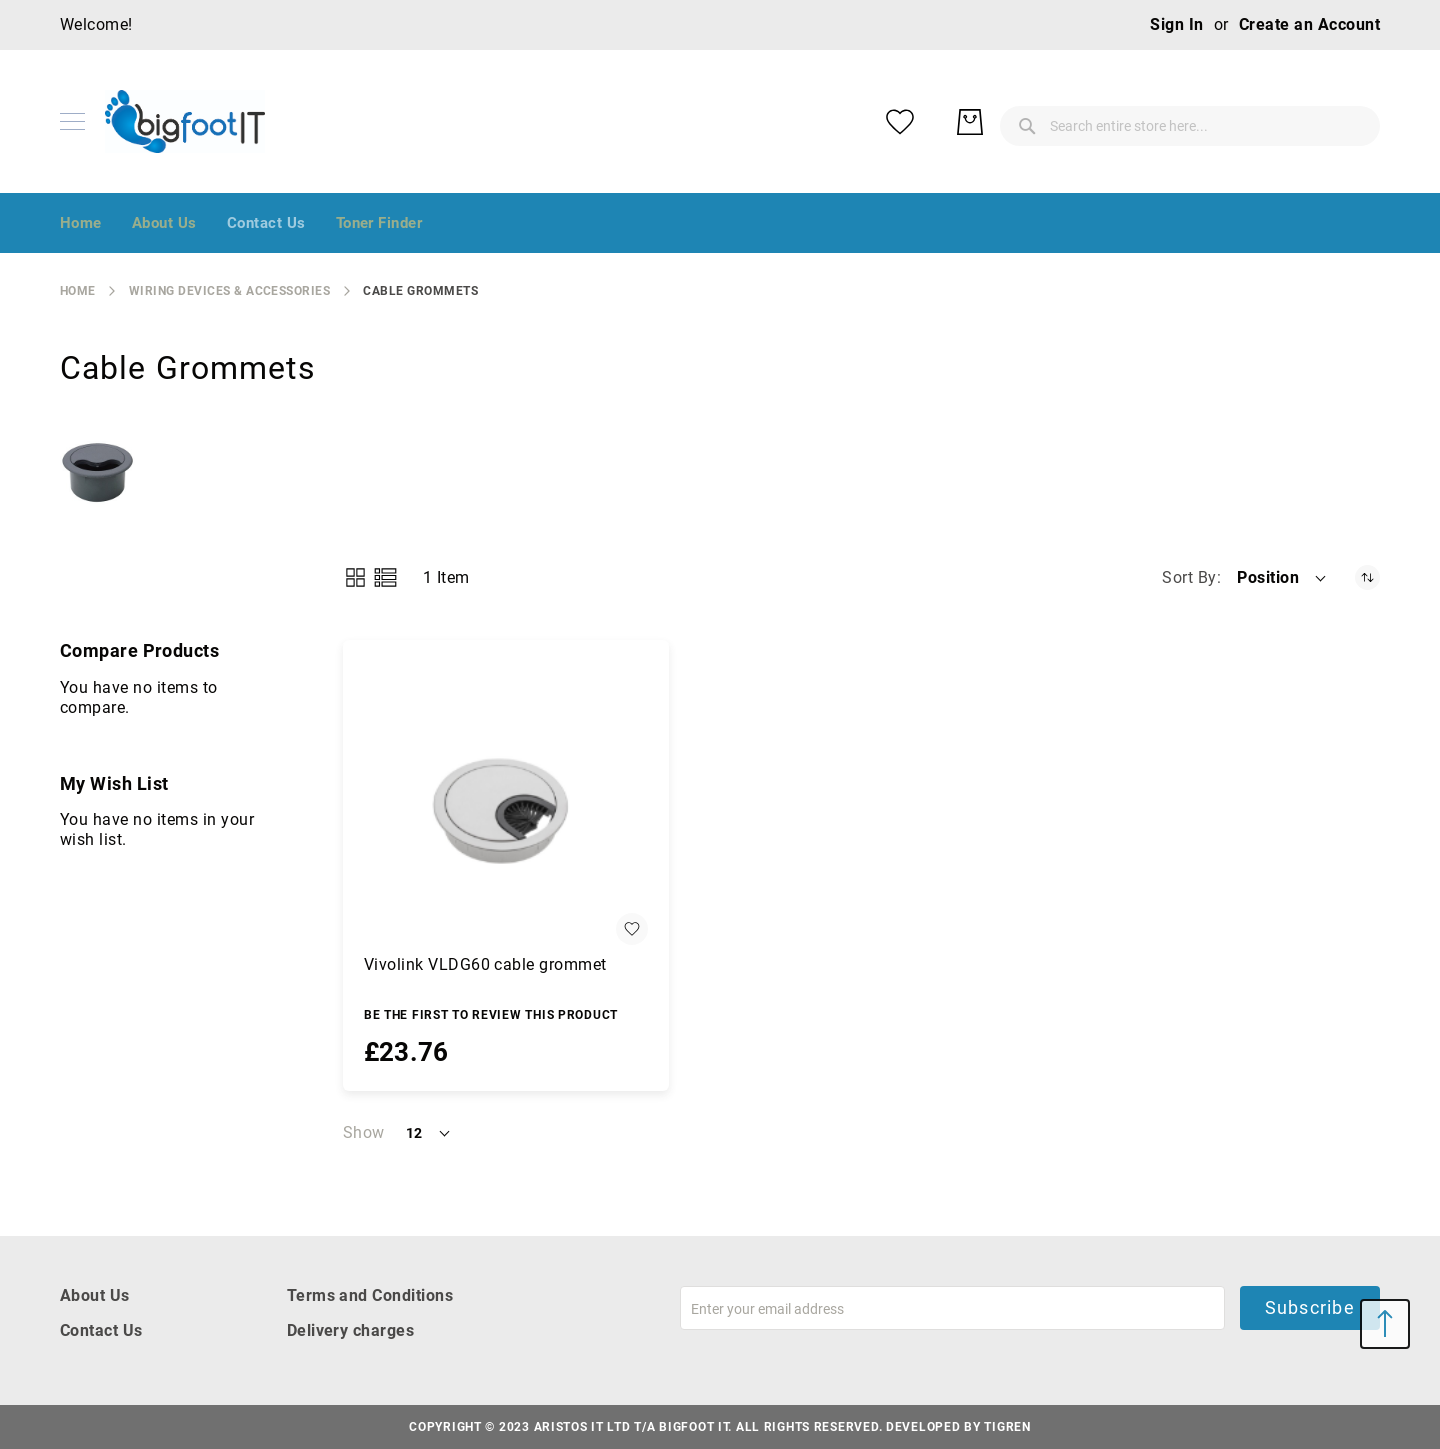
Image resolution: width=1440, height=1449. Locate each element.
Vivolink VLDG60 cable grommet (485, 964)
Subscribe (1310, 1307)
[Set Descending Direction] (1367, 577)
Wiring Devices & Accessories (229, 291)
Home (78, 291)
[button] (1283, 578)
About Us (95, 1295)
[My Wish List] (1280, 122)
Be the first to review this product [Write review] (491, 1015)
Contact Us (101, 1330)
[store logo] (185, 121)
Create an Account (1309, 24)
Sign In (1176, 24)
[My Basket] (1350, 122)
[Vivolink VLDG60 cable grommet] (506, 803)
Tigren (1007, 1427)
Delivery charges (351, 1330)
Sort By (1189, 577)
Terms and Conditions (370, 1295)
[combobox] (1030, 122)
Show (364, 1132)
